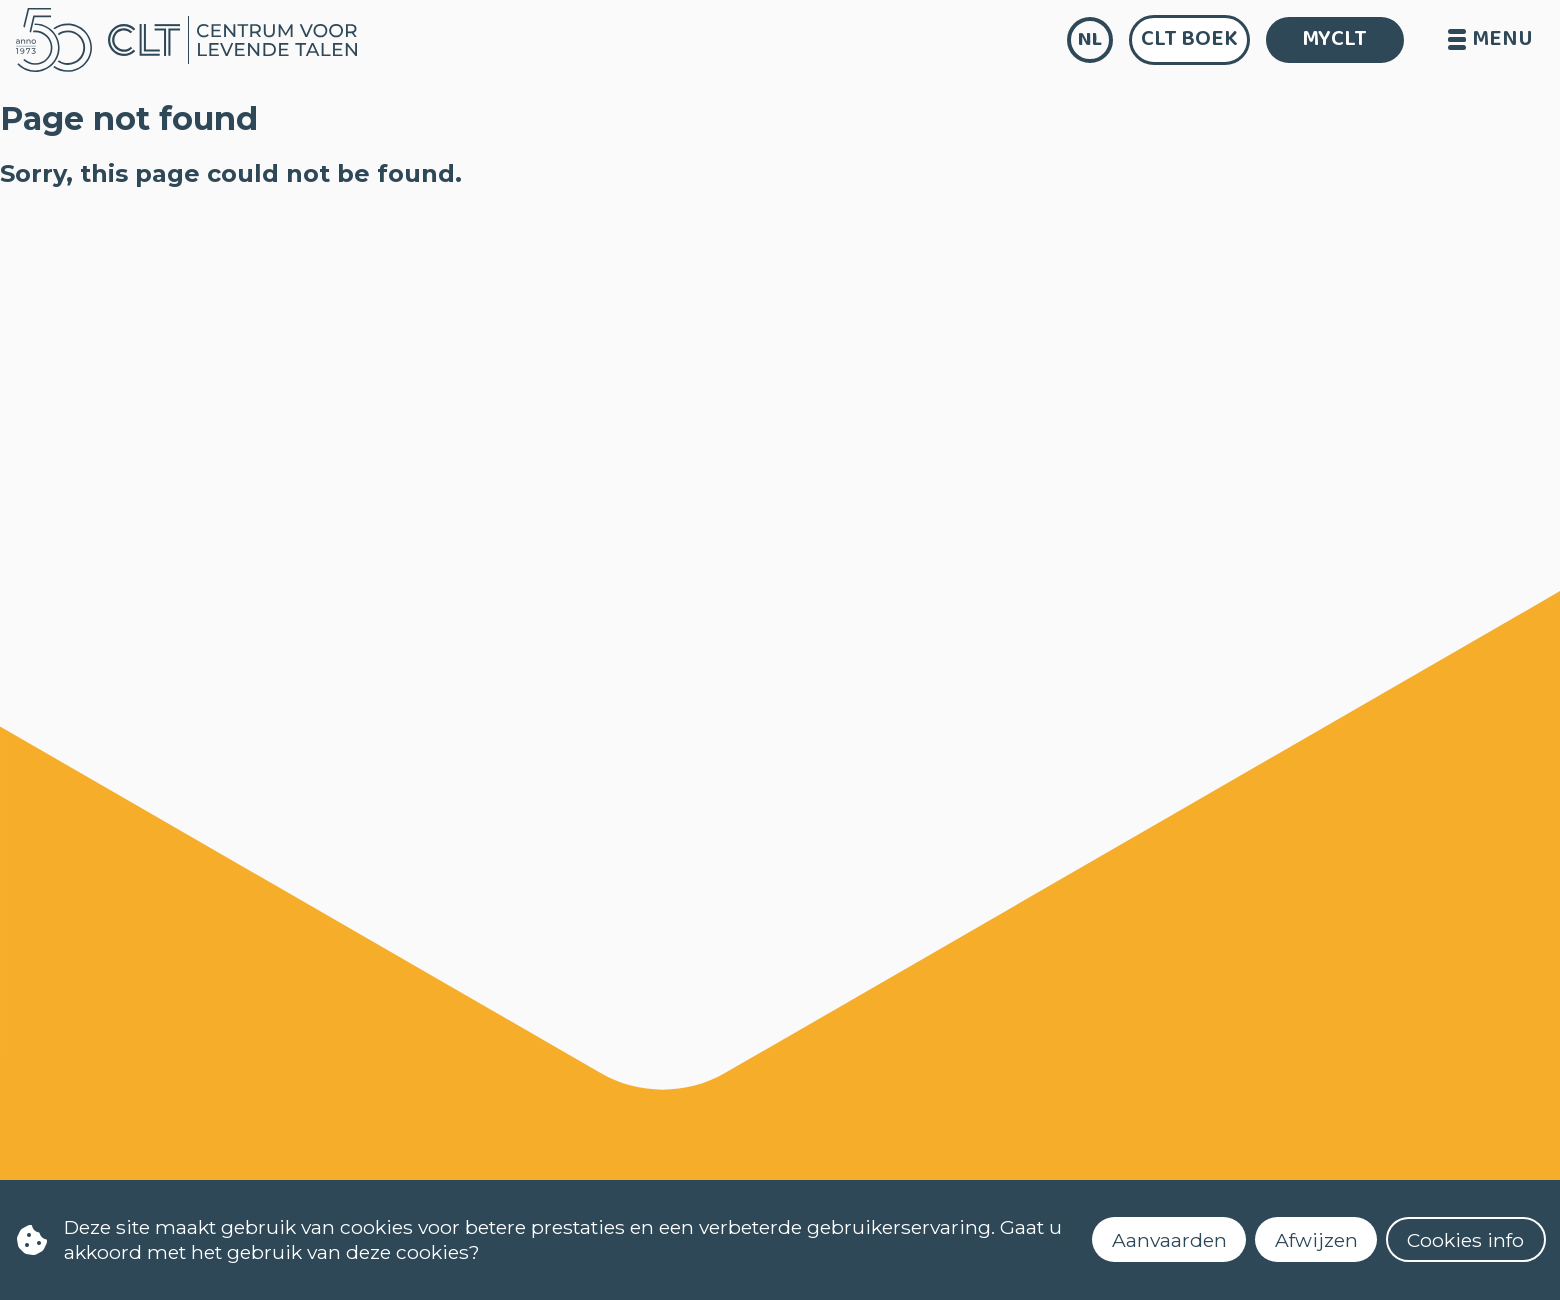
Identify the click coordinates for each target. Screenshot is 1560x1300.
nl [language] (1090, 39)
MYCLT (1334, 39)
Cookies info (1465, 1240)
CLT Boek (1189, 39)
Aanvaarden (1169, 1240)
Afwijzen (1316, 1240)
